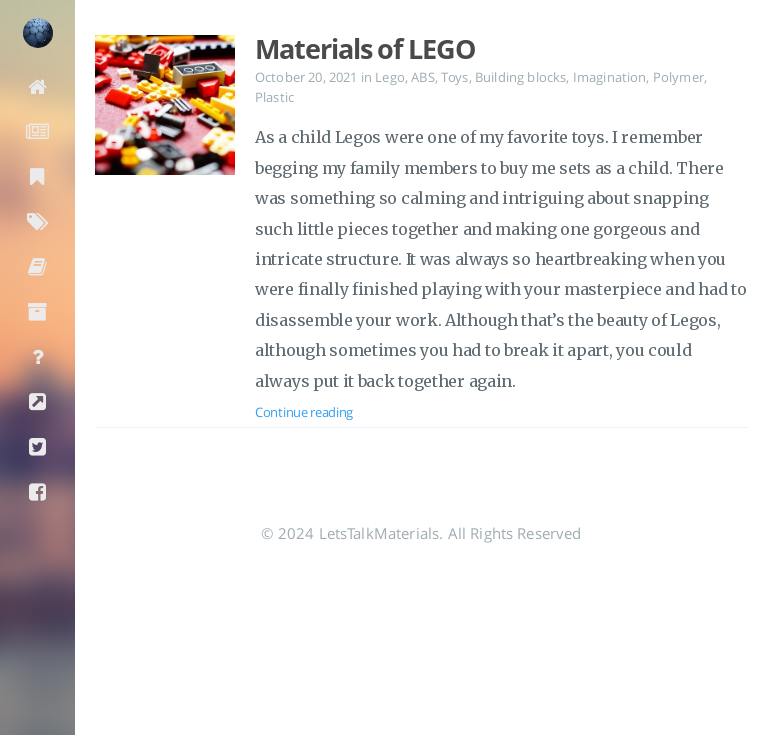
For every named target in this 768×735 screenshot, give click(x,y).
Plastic (274, 97)
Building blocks (520, 77)
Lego (390, 77)
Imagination (610, 77)
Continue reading (304, 412)
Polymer (678, 77)
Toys (455, 77)
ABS (422, 77)
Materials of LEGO (365, 49)
